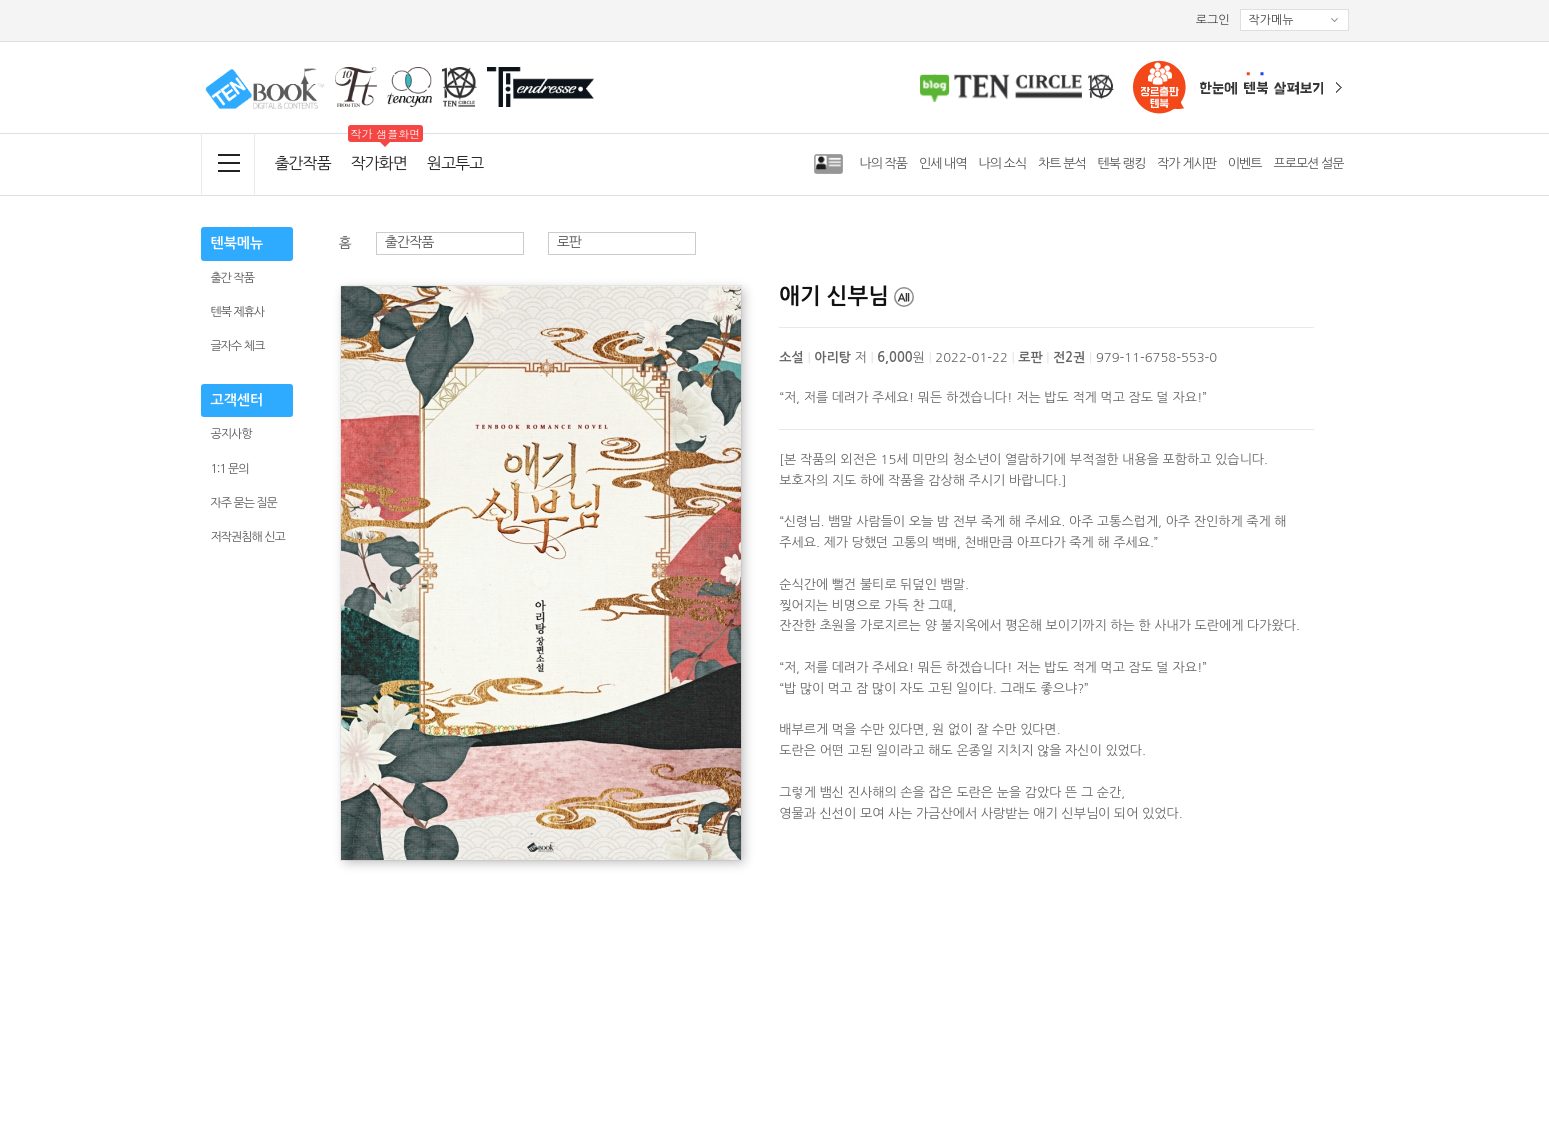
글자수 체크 (238, 346)
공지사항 (231, 434)
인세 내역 (943, 163)
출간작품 (303, 163)
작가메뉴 (1294, 20)
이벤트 (1245, 163)
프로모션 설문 (1309, 163)
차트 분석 (1062, 163)
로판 (569, 242)
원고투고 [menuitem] (455, 163)
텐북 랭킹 (1122, 163)
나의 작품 (883, 163)
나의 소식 (1003, 163)
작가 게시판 (1186, 163)
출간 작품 (232, 278)
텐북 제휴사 (238, 312)
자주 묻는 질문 (244, 503)
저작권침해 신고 (248, 537)
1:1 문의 (230, 469)
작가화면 (379, 163)
